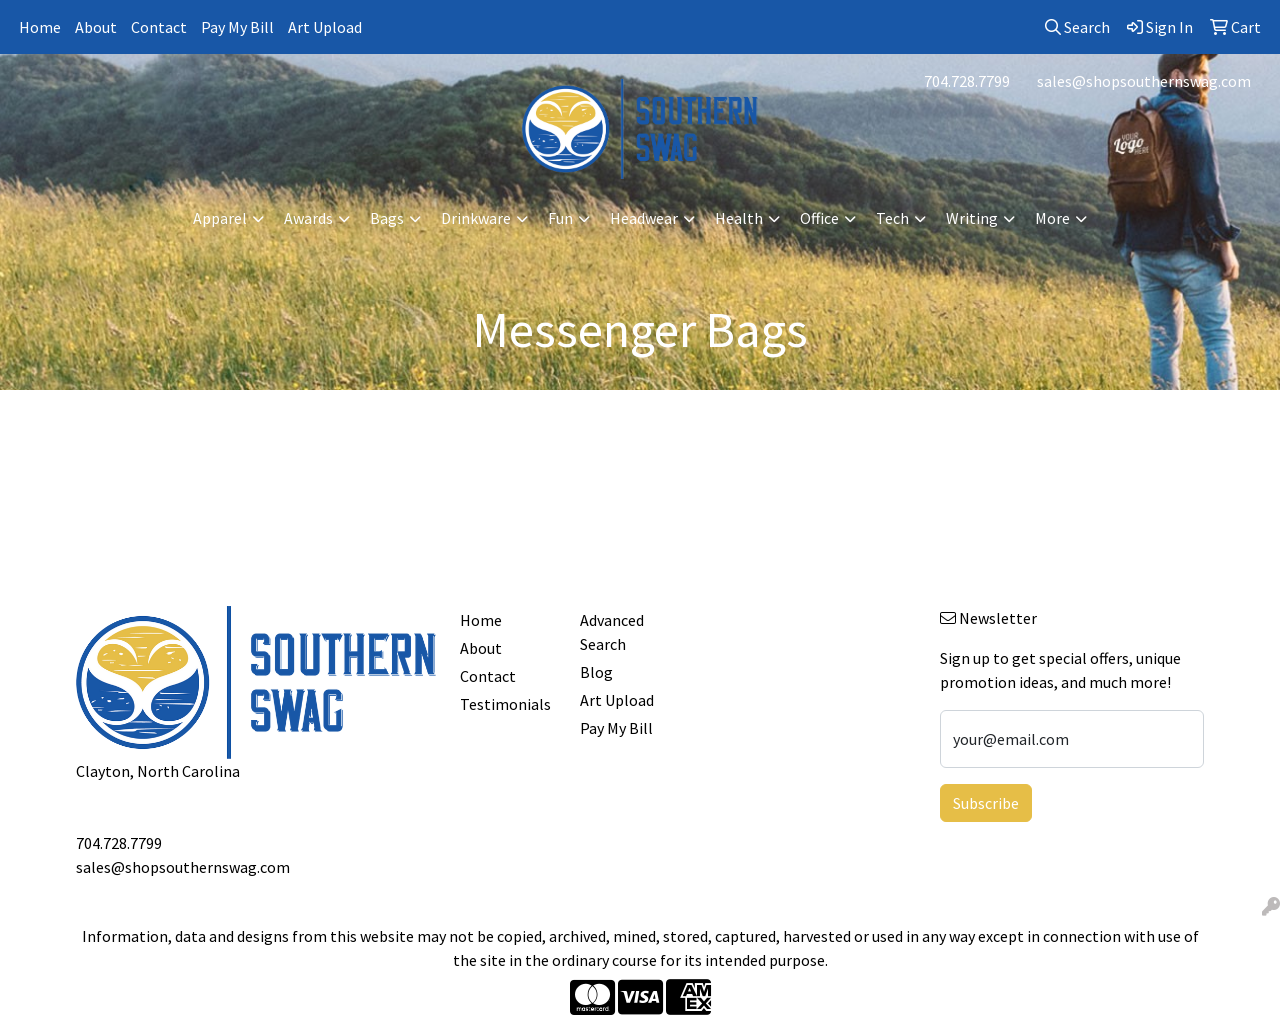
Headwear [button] (644, 218)
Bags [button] (387, 218)
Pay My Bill (237, 27)
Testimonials (505, 704)
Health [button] (739, 218)
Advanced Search (612, 632)
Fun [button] (560, 218)
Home (40, 27)
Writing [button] (972, 218)
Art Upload (325, 27)
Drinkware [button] (476, 218)
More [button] (1052, 218)
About (96, 27)
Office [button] (819, 218)
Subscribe (986, 803)
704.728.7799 (967, 81)
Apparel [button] (220, 218)
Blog (596, 672)
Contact (159, 27)
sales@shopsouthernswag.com (1144, 81)
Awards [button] (308, 218)
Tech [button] (892, 218)
